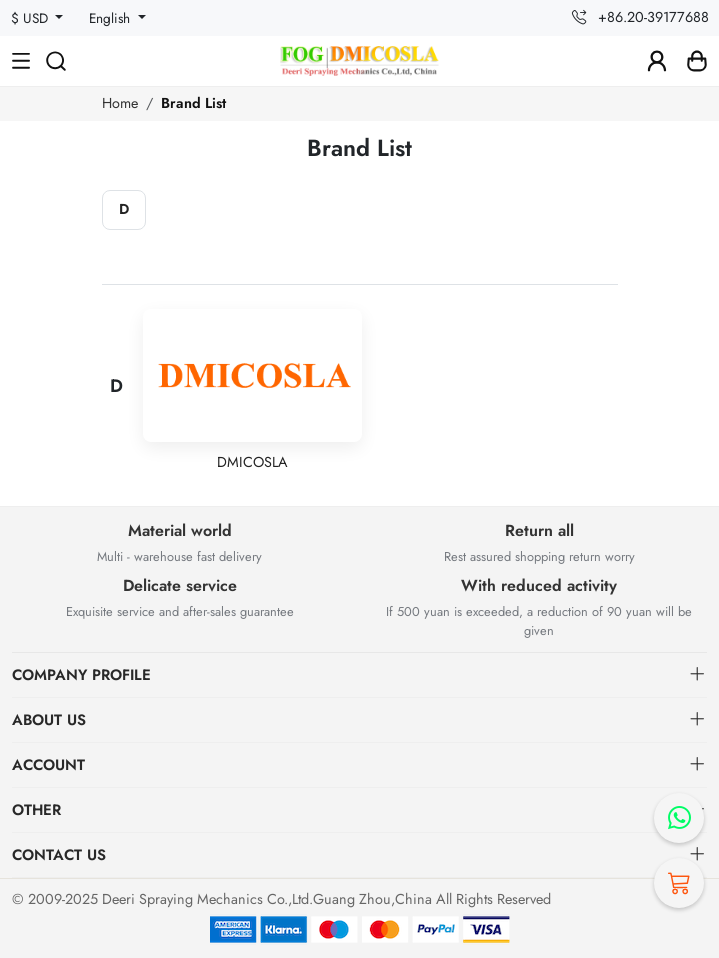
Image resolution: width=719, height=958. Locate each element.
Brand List (193, 103)
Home (120, 103)
